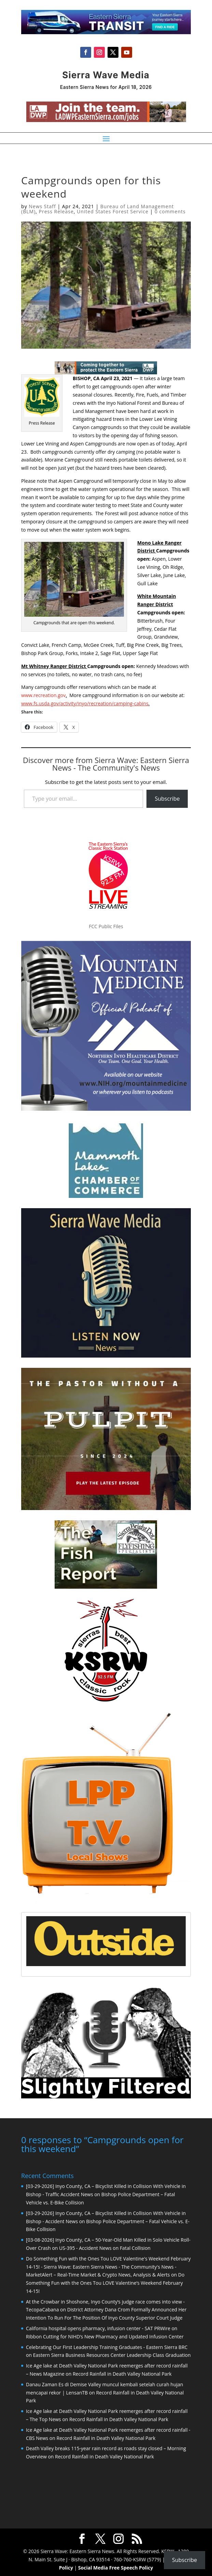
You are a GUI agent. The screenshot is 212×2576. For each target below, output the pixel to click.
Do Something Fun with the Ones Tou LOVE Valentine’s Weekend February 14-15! (105, 2282)
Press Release (56, 211)
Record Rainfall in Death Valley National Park (122, 2373)
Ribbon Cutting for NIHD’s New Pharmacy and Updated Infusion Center (105, 2336)
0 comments (170, 211)
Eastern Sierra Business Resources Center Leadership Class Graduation (112, 2354)
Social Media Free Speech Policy (115, 2567)
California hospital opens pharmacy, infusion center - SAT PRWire (98, 2327)
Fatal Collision (135, 2247)
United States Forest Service (113, 211)
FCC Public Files (106, 926)
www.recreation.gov (43, 695)
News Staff (42, 206)
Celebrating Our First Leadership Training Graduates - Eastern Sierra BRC (106, 2346)
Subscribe (167, 798)
